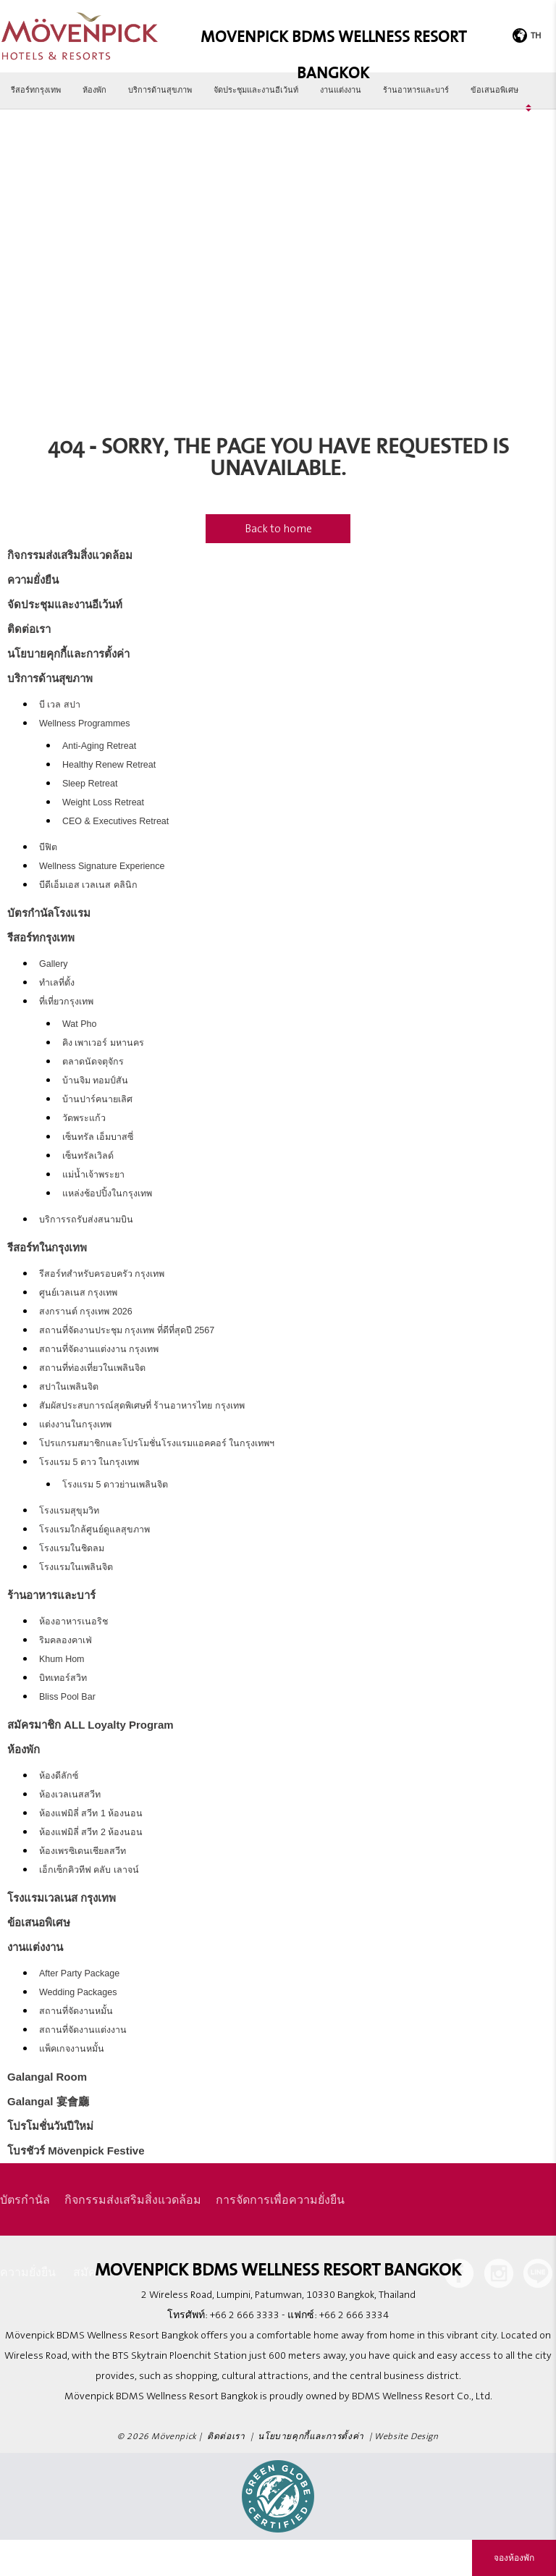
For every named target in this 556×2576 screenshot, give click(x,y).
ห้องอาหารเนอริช (73, 1621)
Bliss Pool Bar (67, 1697)
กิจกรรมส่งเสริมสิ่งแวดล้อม (69, 555)
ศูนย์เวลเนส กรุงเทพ (78, 1293)
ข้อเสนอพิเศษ (494, 89)
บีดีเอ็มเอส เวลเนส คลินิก (88, 885)
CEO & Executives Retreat (115, 821)
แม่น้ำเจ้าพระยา (93, 1175)
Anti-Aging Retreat (99, 746)
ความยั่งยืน (33, 580)
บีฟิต (48, 847)
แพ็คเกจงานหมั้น (71, 2049)
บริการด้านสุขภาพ (160, 89)
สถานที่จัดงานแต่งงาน (83, 2030)
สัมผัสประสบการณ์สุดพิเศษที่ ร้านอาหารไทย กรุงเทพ (142, 1406)
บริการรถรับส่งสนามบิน (86, 1219)
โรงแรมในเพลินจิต (76, 1567)
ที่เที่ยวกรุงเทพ (66, 1002)
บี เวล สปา (59, 705)
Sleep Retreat (89, 784)
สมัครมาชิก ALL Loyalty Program (90, 1725)
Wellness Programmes (84, 723)
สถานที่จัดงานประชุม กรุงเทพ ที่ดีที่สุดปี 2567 (126, 1330)
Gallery (53, 964)
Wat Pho (79, 1024)
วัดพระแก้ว (84, 1118)
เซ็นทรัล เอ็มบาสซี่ (97, 1137)
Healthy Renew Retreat (109, 765)
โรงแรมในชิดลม (71, 1548)
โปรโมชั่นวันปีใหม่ (50, 2126)
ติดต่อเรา (29, 629)
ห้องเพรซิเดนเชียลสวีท (82, 1851)
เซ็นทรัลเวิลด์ (88, 1156)
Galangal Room (47, 2077)
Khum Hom (62, 1659)
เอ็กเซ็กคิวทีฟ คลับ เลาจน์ (89, 1870)
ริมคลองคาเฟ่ (65, 1640)
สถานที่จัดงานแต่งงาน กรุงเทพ (99, 1349)
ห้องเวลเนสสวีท (70, 1795)
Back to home (278, 528)
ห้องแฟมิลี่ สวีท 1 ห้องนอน (91, 1813)
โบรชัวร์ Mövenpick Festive (76, 2150)
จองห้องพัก (514, 2557)
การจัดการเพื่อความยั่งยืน (280, 2199)
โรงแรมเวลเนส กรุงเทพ (61, 1898)
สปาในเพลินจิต (68, 1387)
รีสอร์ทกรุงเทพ (36, 89)
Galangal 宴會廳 (48, 2101)
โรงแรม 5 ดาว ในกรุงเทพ (89, 1462)
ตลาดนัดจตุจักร (93, 1062)
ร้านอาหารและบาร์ (416, 89)
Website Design (406, 2436)
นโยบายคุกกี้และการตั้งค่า (68, 653)
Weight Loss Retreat (103, 802)
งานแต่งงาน (340, 89)
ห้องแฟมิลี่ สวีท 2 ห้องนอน (91, 1832)
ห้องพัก (94, 89)
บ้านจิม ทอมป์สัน (95, 1080)
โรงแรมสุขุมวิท (69, 1511)
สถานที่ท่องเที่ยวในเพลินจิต (92, 1368)
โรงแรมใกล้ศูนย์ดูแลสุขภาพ (94, 1529)
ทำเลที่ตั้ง (57, 983)
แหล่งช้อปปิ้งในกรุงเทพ (107, 1193)
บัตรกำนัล (25, 2199)
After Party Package (79, 1973)
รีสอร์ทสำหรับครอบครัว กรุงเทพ (101, 1274)
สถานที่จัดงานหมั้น (76, 2011)
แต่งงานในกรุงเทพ (75, 1424)
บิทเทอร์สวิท (63, 1678)
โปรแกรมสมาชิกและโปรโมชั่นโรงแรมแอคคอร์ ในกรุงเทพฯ (156, 1443)
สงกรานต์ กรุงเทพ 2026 (85, 1311)
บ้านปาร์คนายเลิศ (97, 1099)
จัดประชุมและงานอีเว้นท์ (256, 89)
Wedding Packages (78, 1992)
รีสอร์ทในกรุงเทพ (47, 1247)
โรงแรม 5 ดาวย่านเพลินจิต (115, 1485)
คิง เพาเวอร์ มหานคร (103, 1043)
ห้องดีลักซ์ (58, 1776)
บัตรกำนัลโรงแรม (48, 913)
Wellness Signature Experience (101, 866)
